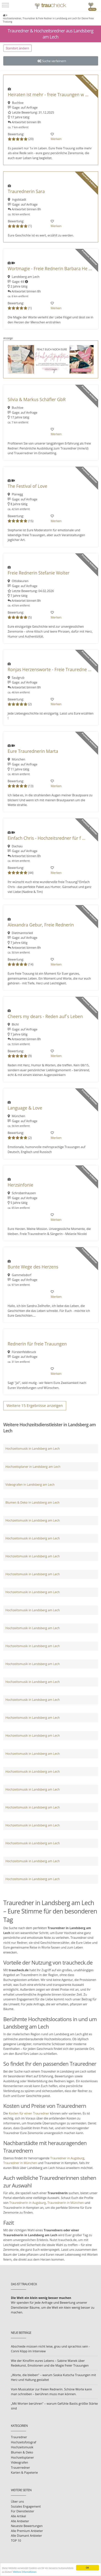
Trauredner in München (20, 2163)
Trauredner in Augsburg (67, 2158)
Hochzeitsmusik (22, 2447)
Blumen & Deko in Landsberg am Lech (33, 1502)
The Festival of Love (27, 486)
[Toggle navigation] (5, 5)
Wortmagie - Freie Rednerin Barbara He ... (50, 269)
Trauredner (19, 2437)
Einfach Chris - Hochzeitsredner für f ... (46, 838)
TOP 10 (16, 2540)
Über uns (17, 2501)
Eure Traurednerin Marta (33, 751)
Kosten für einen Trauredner (29, 2113)
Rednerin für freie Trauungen (37, 1344)
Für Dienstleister (22, 2511)
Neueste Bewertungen (26, 2526)
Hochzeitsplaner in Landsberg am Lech (33, 1467)
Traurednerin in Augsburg (27, 2203)
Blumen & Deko (22, 2452)
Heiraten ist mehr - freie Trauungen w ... (48, 95)
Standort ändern (17, 48)
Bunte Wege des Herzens (33, 1267)
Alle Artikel (18, 2516)
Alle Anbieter (20, 2521)
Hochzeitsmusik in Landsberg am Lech (33, 1448)
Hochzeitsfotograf (23, 2442)
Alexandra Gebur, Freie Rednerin (41, 925)
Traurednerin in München (65, 2203)
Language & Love (25, 1108)
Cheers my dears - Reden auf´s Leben (45, 1016)
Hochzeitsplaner (22, 2457)
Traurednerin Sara (26, 191)
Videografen (19, 2462)
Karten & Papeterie (24, 2472)
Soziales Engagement (26, 2506)
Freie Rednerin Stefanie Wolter (39, 573)
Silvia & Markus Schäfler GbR (37, 399)
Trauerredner (20, 2467)
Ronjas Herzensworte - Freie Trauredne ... (49, 669)
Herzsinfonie (20, 1185)
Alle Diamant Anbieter (26, 2536)
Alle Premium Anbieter (27, 2531)
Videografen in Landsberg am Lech (30, 1484)
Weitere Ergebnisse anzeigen (34, 1405)
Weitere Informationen (41, 2572)
